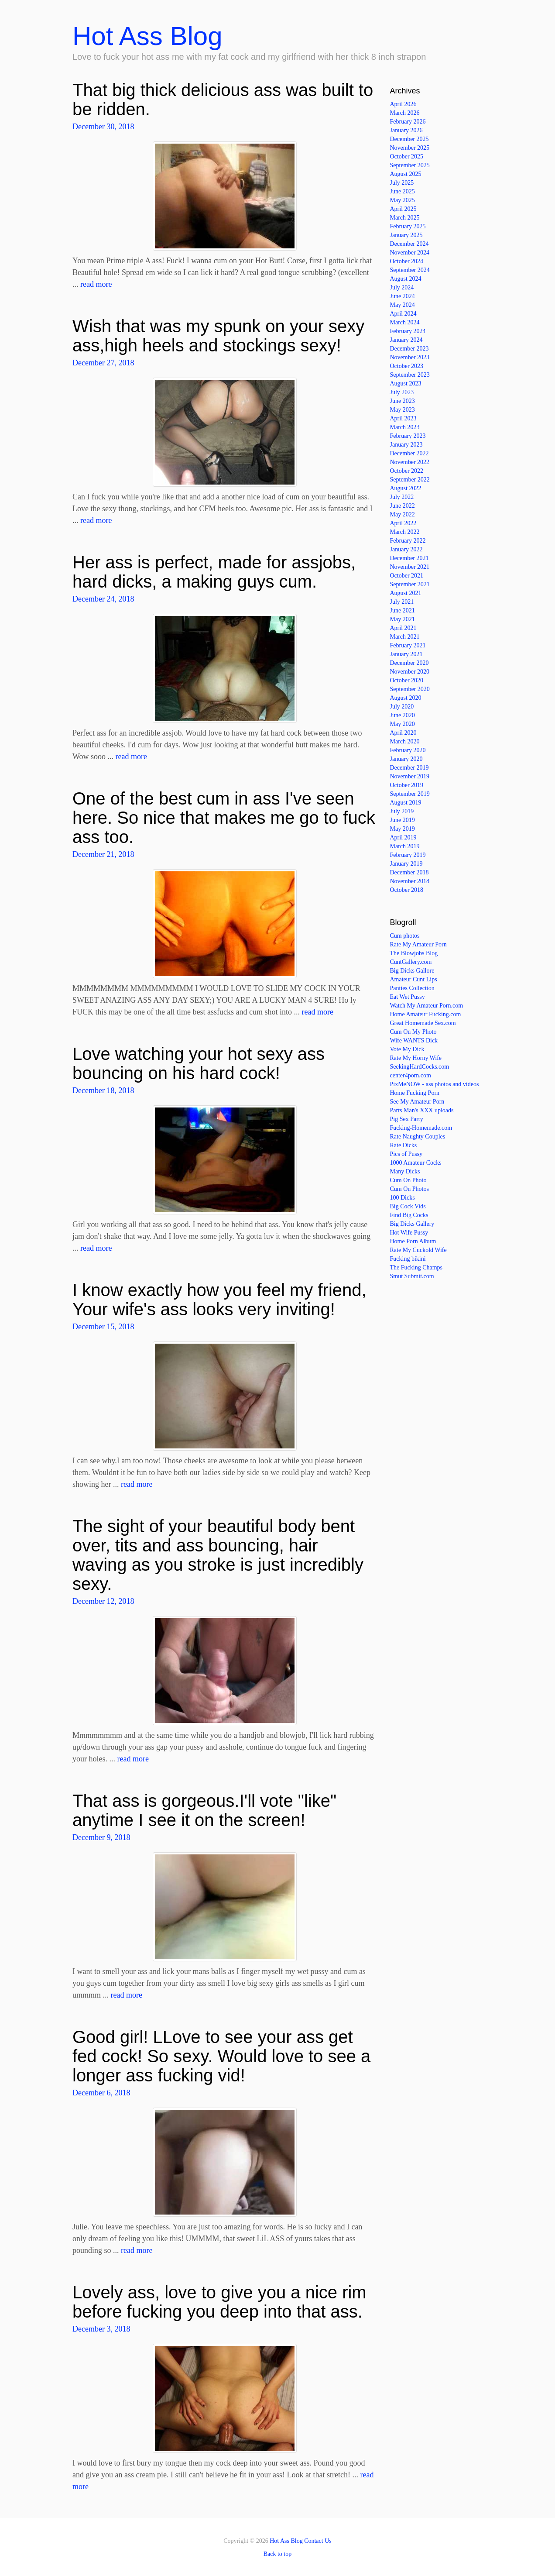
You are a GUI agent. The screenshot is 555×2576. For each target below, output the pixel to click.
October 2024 (407, 261)
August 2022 (405, 488)
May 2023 (402, 409)
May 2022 (402, 514)
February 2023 (408, 436)
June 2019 (402, 820)
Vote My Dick (407, 1049)
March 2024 (405, 322)
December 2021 (409, 558)
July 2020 (402, 706)
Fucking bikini (408, 1258)
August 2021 (405, 593)
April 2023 (403, 418)
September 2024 (410, 270)
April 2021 (403, 628)
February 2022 (408, 540)
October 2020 (407, 680)
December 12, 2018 (103, 1601)
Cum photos (405, 935)
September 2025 (410, 165)
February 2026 (408, 121)
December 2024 (409, 244)
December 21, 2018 (103, 854)
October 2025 (407, 156)
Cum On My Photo (413, 1031)
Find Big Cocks (409, 1215)
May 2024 (402, 305)
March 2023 (405, 427)
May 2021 (402, 619)
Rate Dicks (403, 1145)
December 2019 (409, 767)
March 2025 (405, 217)
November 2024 (410, 252)
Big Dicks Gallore (412, 970)
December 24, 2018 (103, 599)
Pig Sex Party (406, 1119)
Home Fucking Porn (415, 1093)
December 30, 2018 (103, 126)
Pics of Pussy (406, 1154)
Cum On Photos (409, 1189)
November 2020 (410, 671)
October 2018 (407, 890)
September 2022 (410, 479)
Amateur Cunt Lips (413, 979)
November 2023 (410, 357)
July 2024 (402, 287)
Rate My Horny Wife (416, 1058)
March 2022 (405, 532)
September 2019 (410, 794)
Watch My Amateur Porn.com (426, 1005)
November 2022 (410, 462)
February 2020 (408, 750)
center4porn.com (410, 1075)
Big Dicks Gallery (412, 1224)
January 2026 (406, 130)
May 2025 (402, 200)
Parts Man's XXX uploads (422, 1110)
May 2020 (402, 724)
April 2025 (403, 209)
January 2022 (406, 549)
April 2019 (403, 837)
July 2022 (402, 497)
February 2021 (408, 645)
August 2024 (405, 278)
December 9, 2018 (101, 1837)
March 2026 (405, 113)
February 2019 (408, 855)
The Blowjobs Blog (414, 953)
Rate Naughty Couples (417, 1136)
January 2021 (406, 654)
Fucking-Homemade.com (421, 1128)
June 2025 (402, 191)
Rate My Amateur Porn (418, 944)
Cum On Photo (408, 1180)
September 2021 (410, 584)
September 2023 (410, 374)
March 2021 (405, 636)
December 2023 (409, 348)
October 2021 (407, 575)
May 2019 (402, 828)
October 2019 (407, 785)
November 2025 (410, 147)
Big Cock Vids (408, 1206)
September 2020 (410, 689)
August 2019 (405, 802)
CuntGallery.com (411, 962)
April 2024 (403, 313)
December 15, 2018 (103, 1326)
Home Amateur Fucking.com (425, 1014)
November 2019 (410, 776)
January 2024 (406, 340)
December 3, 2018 (101, 2329)
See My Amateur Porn (417, 1101)
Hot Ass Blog (147, 36)
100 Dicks (402, 1197)
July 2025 (402, 182)
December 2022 (409, 453)
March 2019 (405, 846)
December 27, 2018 (103, 362)
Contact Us (318, 2541)
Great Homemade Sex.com (423, 1023)
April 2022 (403, 523)
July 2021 (402, 601)
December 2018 (409, 872)
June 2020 (402, 715)
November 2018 (410, 881)
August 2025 (405, 174)
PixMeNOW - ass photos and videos (434, 1084)
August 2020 (405, 698)
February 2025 (408, 226)
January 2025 (406, 235)
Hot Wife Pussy (409, 1232)
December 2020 (409, 663)
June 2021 (402, 610)
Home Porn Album (413, 1241)
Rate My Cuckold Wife (418, 1250)
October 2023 (407, 366)
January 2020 (406, 759)
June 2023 (402, 401)
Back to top (278, 2554)
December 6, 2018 (101, 2092)
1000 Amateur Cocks (416, 1162)
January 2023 (406, 444)
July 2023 (402, 392)
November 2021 (410, 567)
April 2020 (403, 732)
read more (96, 284)
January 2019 (406, 863)
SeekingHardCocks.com (419, 1066)
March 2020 (405, 741)
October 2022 (407, 471)
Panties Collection (412, 988)
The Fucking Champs (416, 1267)
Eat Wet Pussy (407, 997)
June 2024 (402, 296)
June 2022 (402, 505)
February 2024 (408, 331)
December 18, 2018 (103, 1090)
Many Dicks (405, 1171)
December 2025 (409, 139)
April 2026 (403, 104)
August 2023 (405, 383)
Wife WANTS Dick (414, 1040)
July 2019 (402, 811)
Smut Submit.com (412, 1276)
